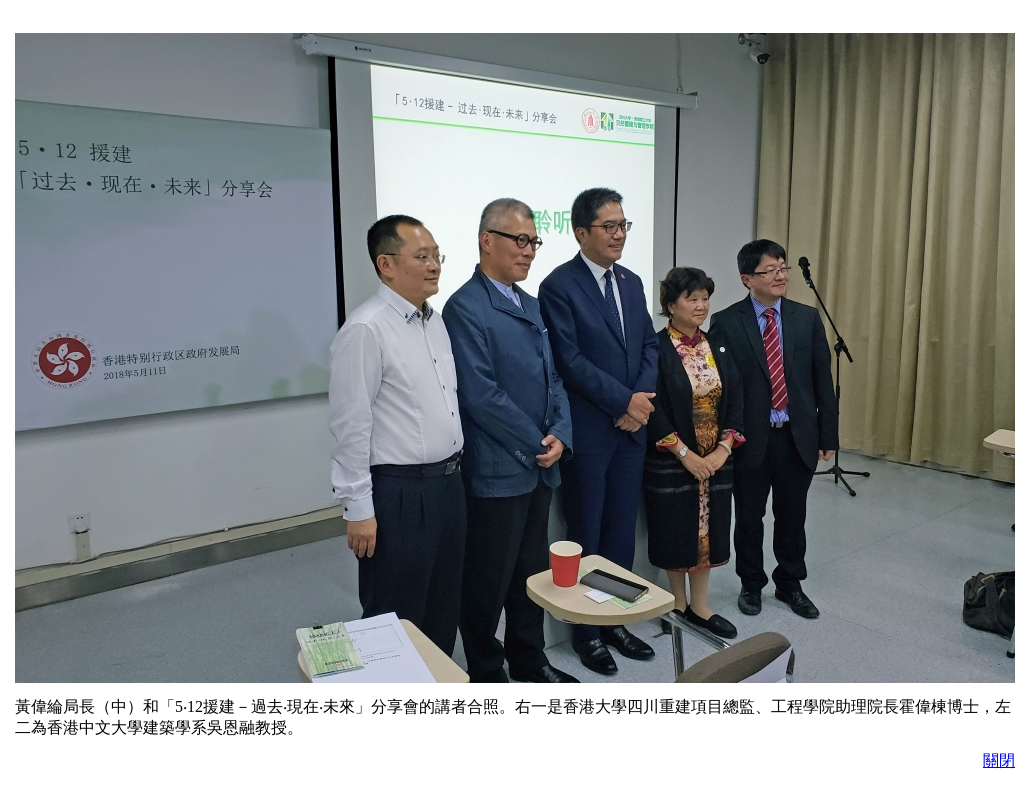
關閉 (999, 760)
